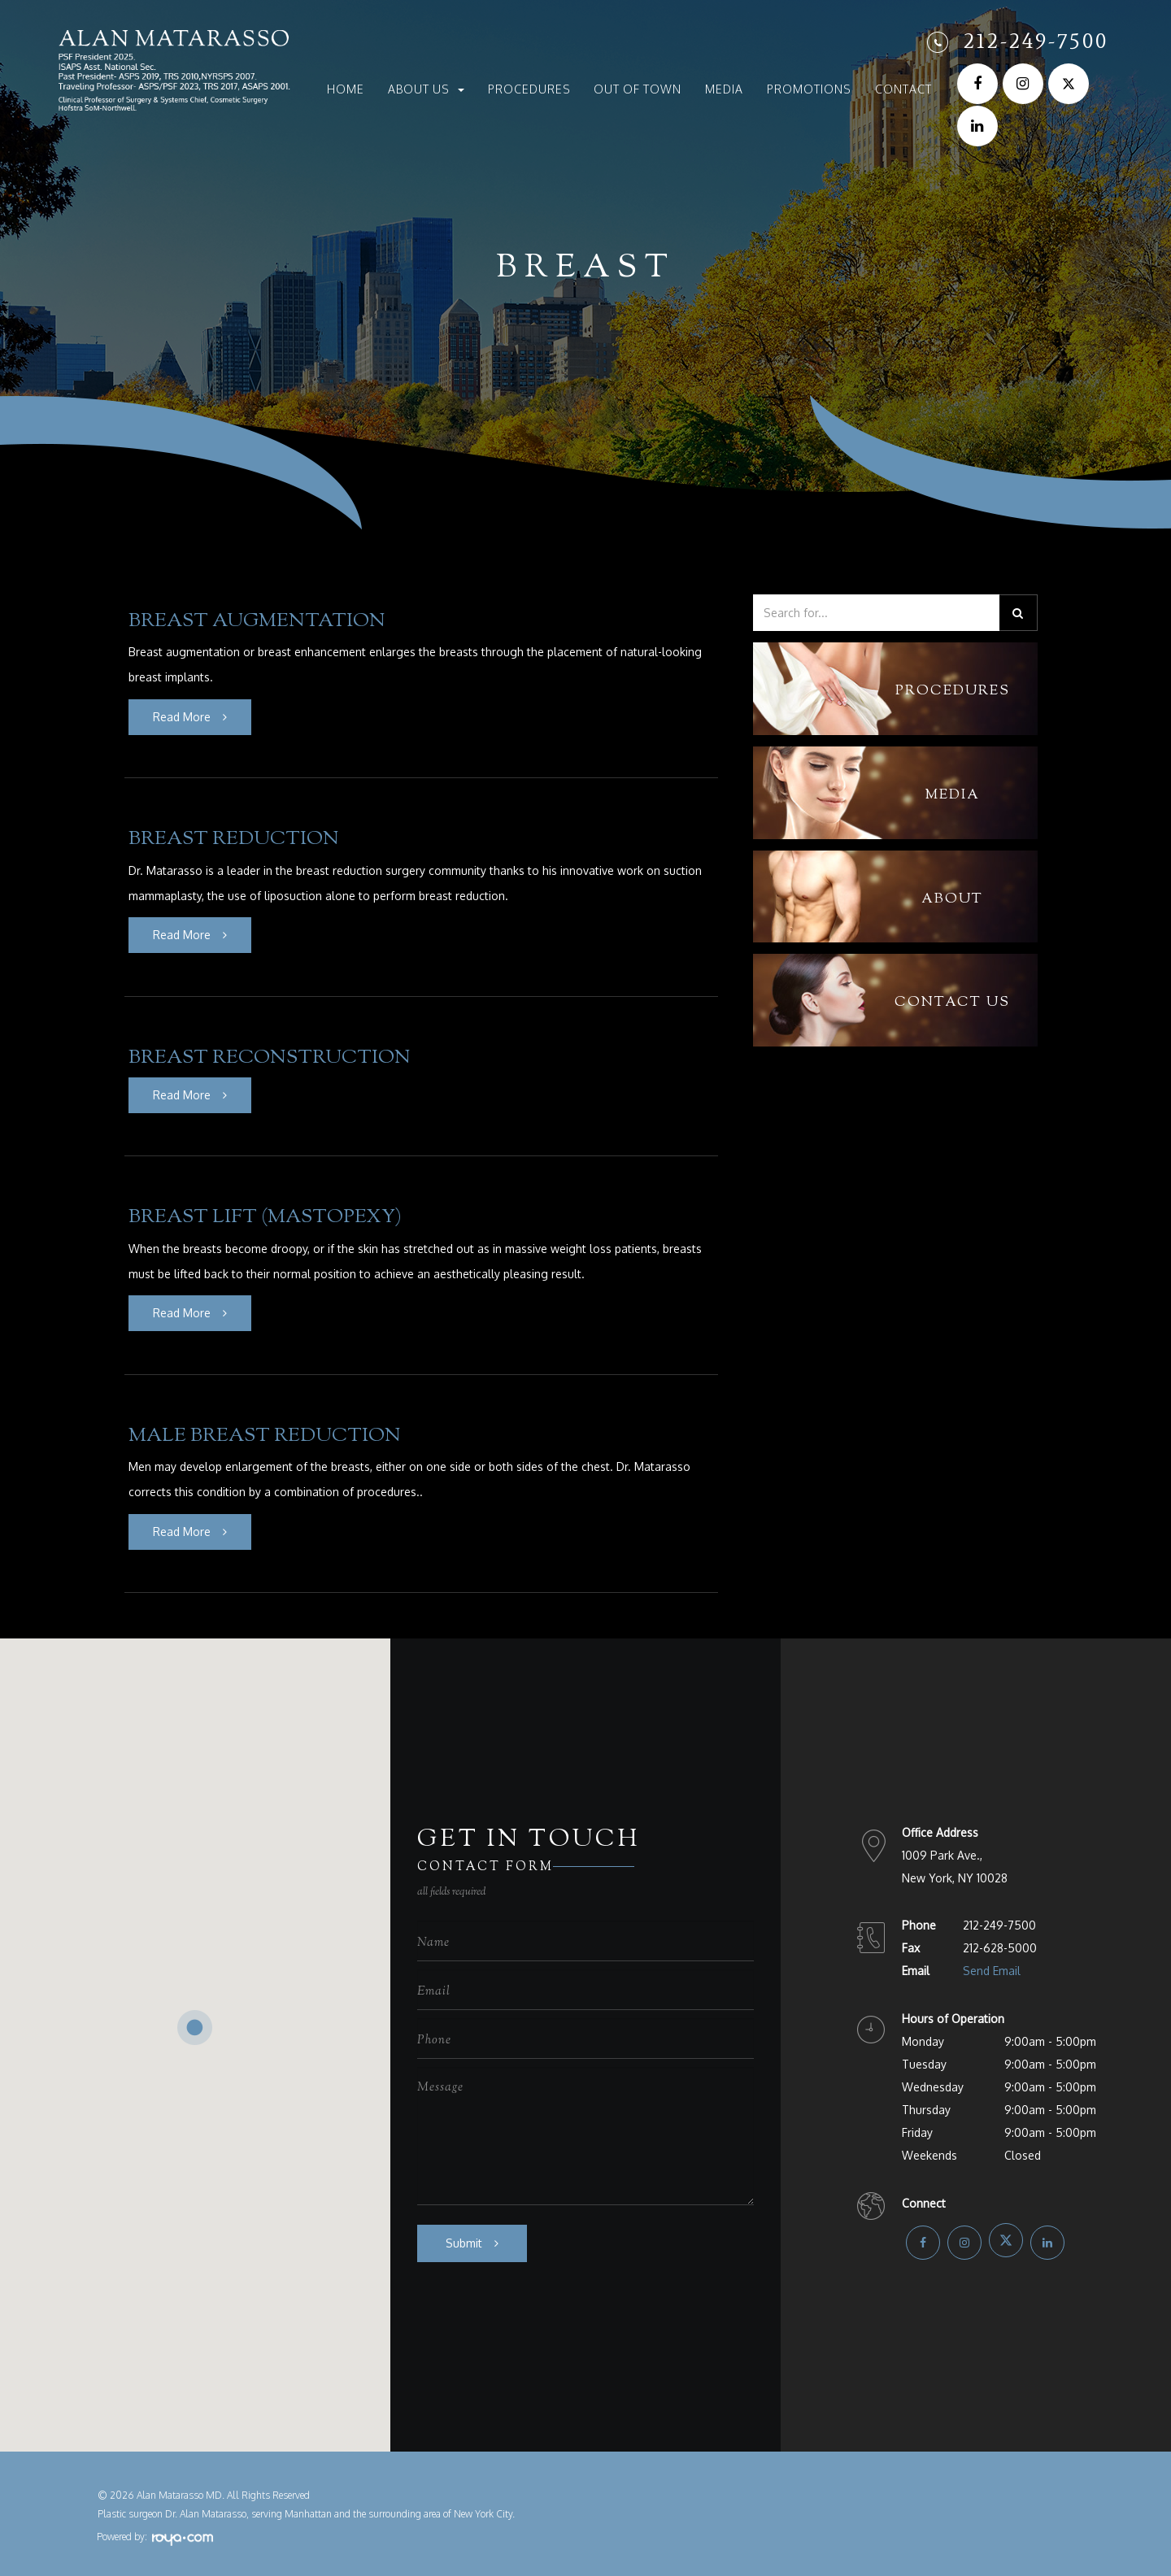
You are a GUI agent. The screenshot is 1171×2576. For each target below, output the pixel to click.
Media (724, 89)
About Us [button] (426, 89)
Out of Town (637, 89)
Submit (464, 2237)
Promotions (809, 89)
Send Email (992, 1965)
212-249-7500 (1036, 41)
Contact (903, 89)
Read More (182, 716)
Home (345, 89)
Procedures (529, 89)
